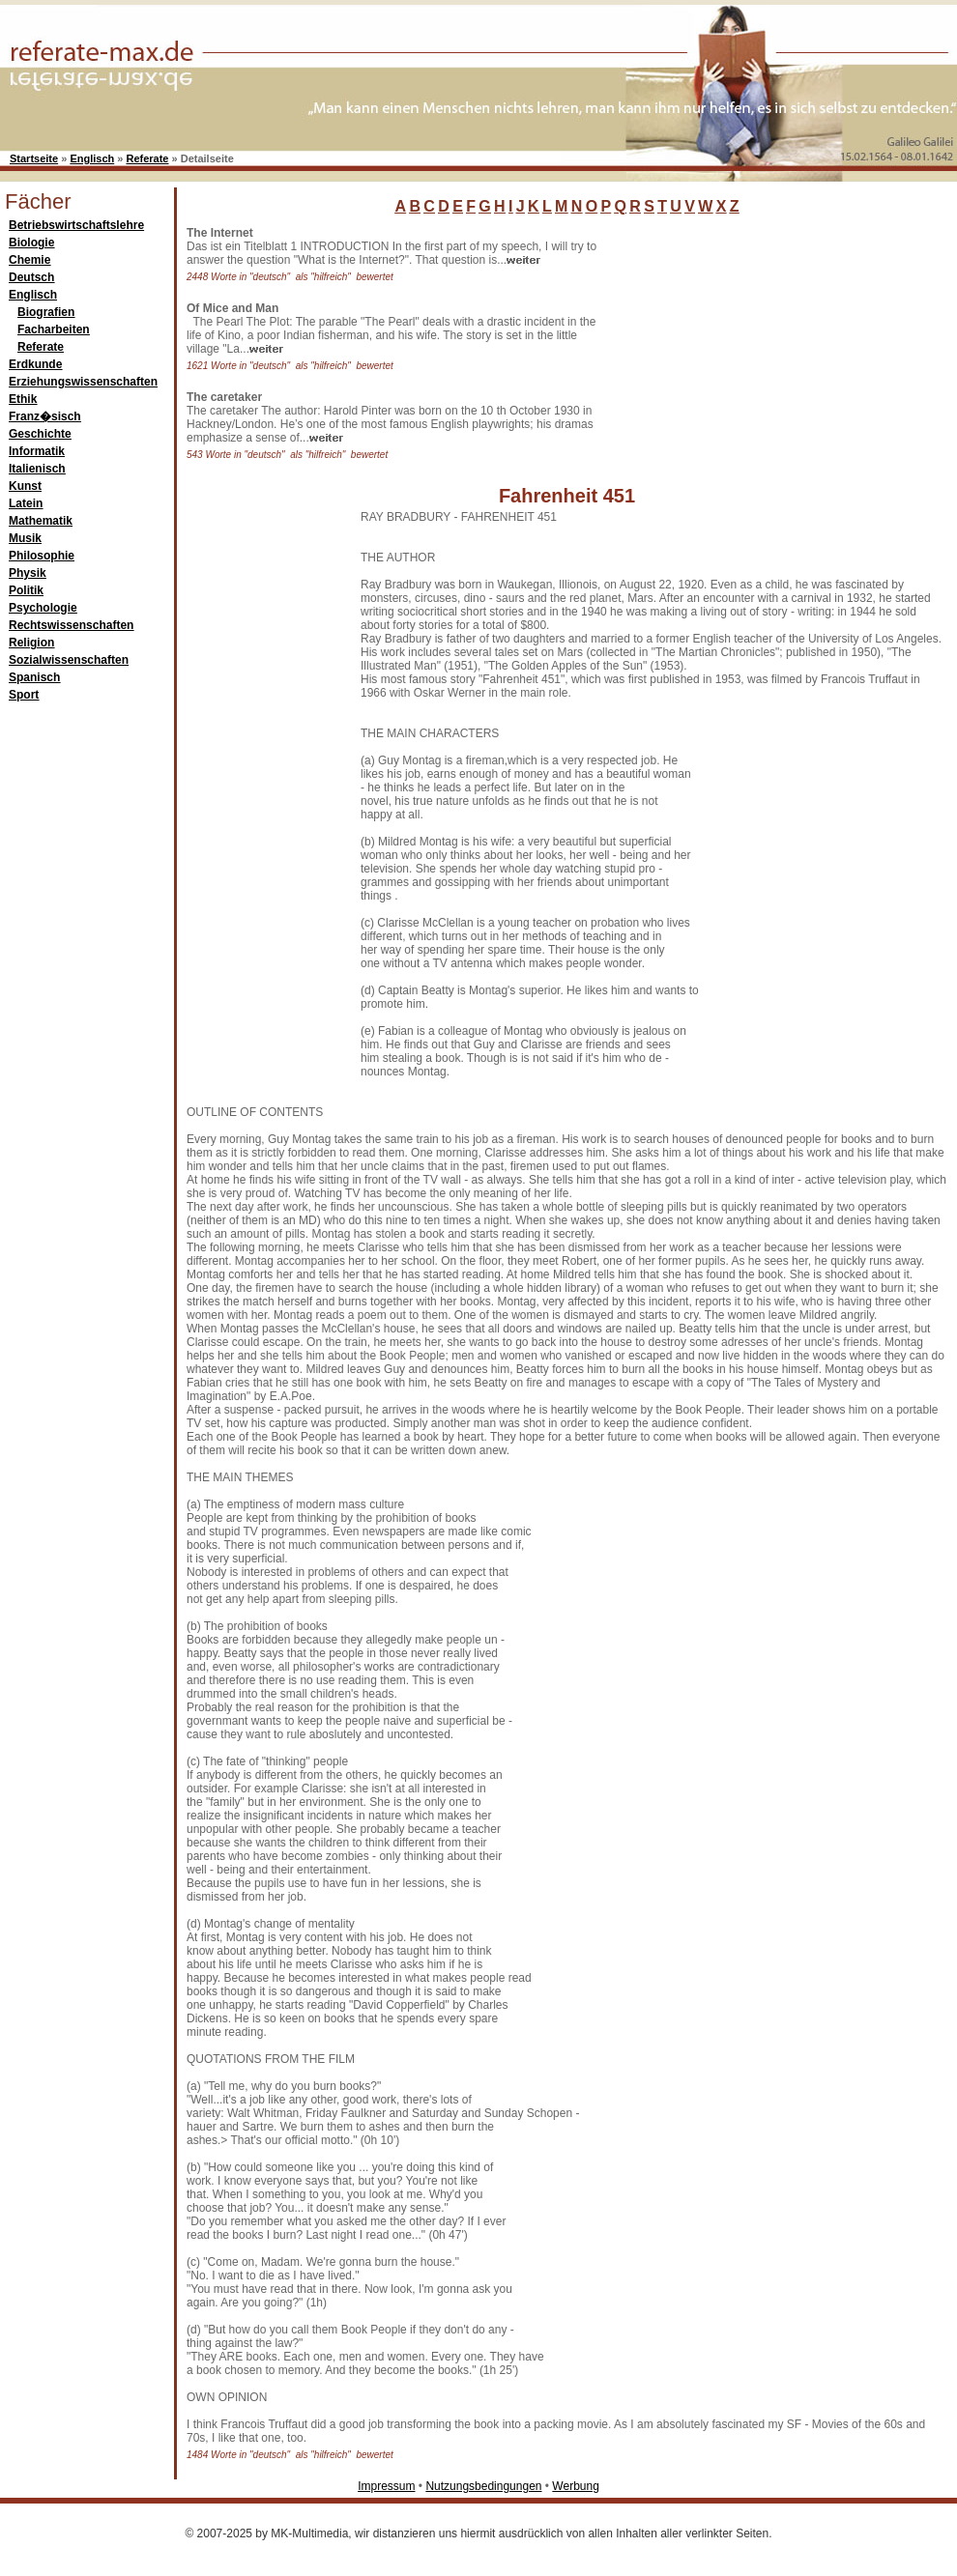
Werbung (575, 2486)
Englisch (92, 158)
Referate (147, 158)
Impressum (386, 2486)
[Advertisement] (754, 347)
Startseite (34, 158)
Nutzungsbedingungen (483, 2486)
